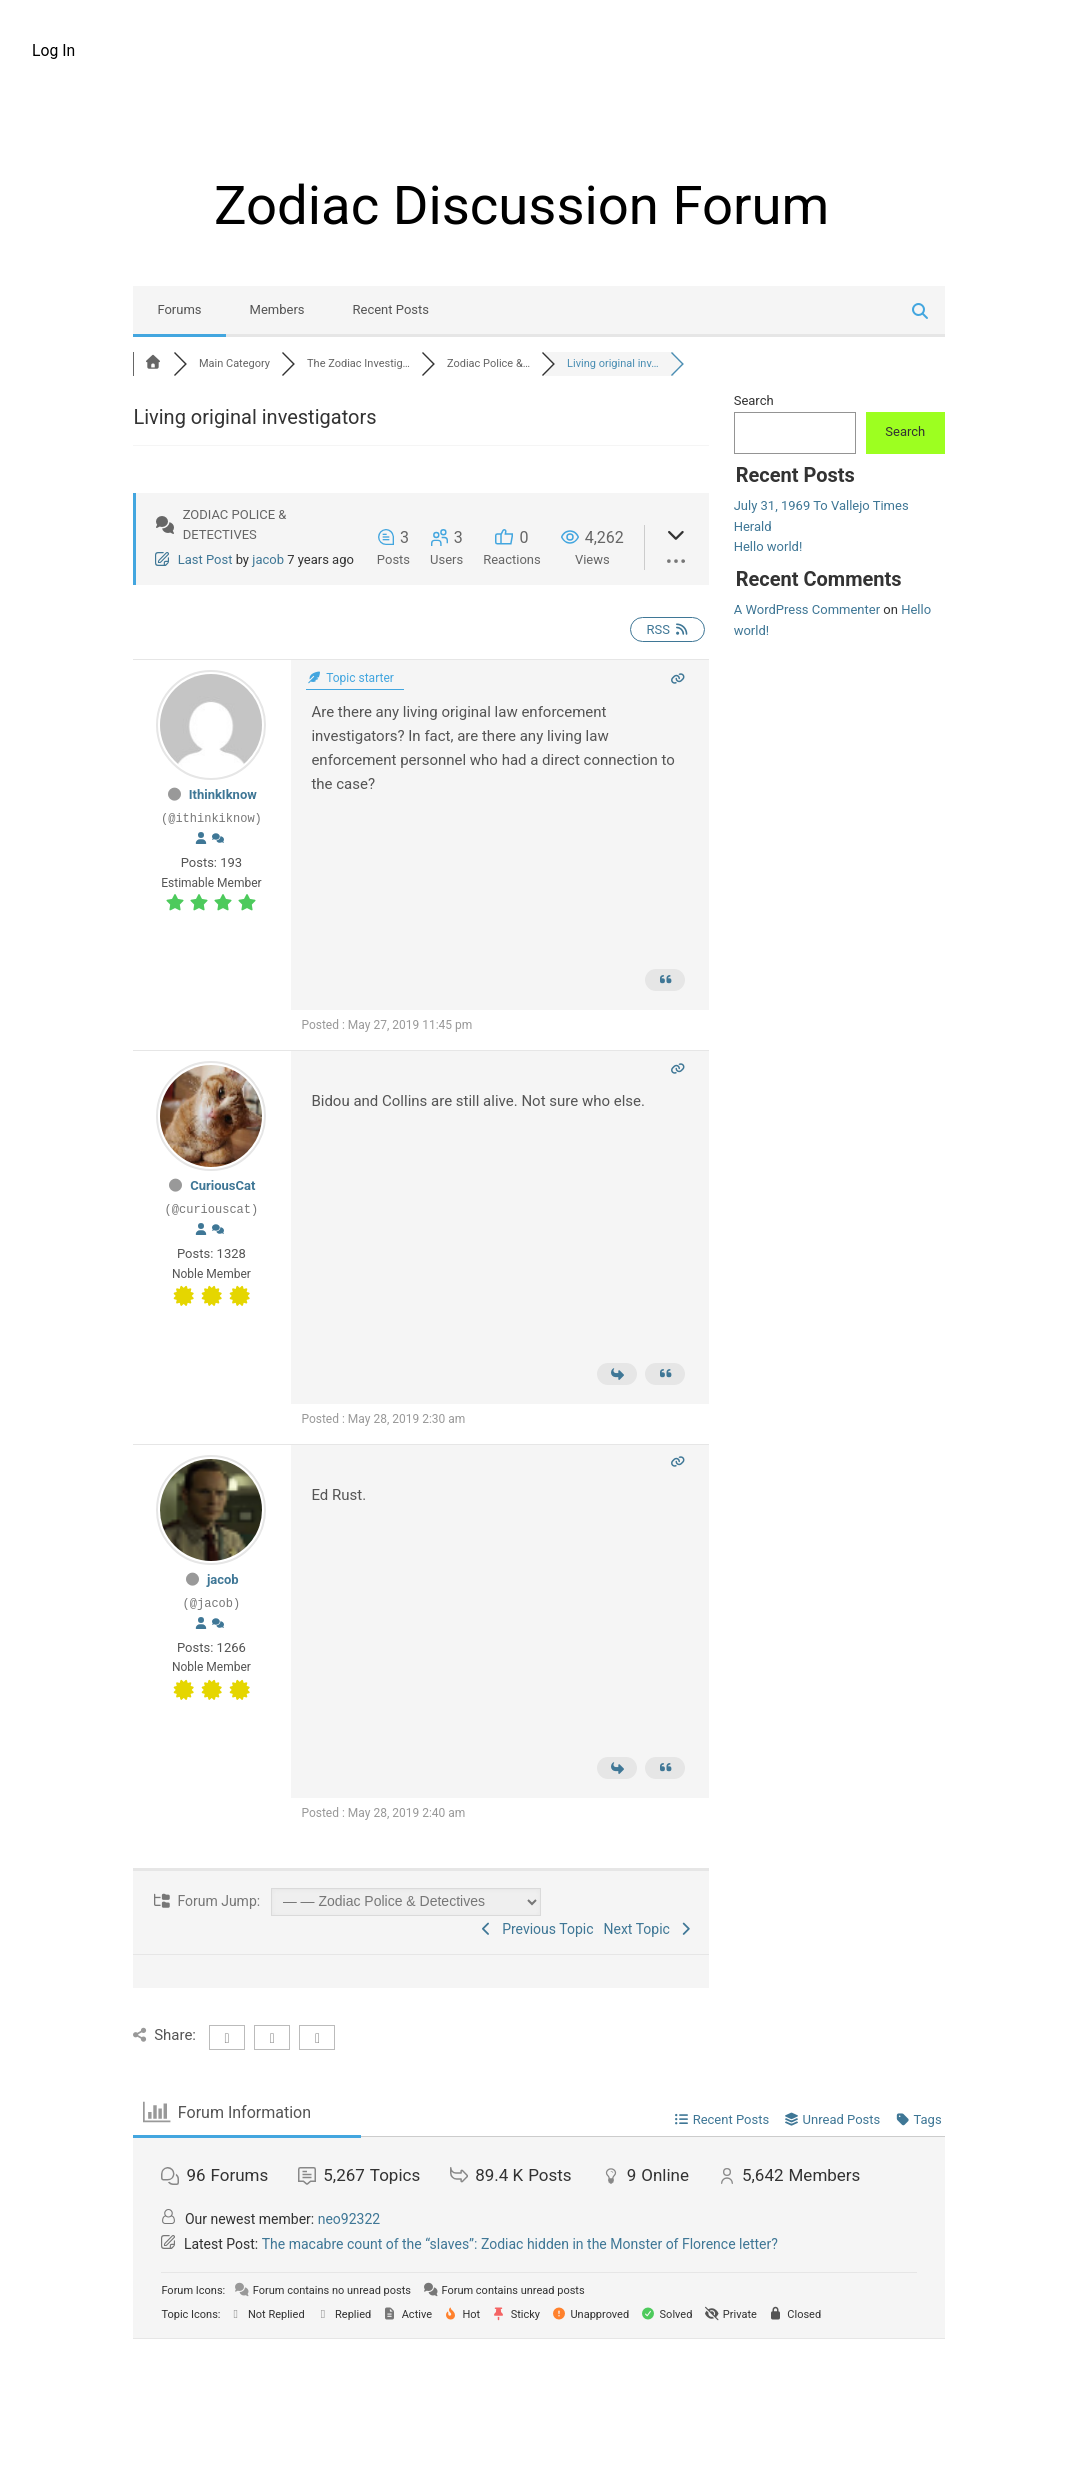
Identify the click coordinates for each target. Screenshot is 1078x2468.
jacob (268, 559)
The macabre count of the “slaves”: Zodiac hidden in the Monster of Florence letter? (520, 2244)
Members (277, 309)
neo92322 (349, 2219)
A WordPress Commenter (807, 609)
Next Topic (649, 1929)
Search (754, 400)
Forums (179, 309)
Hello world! (768, 546)
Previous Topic (536, 1929)
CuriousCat (222, 1185)
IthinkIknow (223, 794)
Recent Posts (391, 309)
